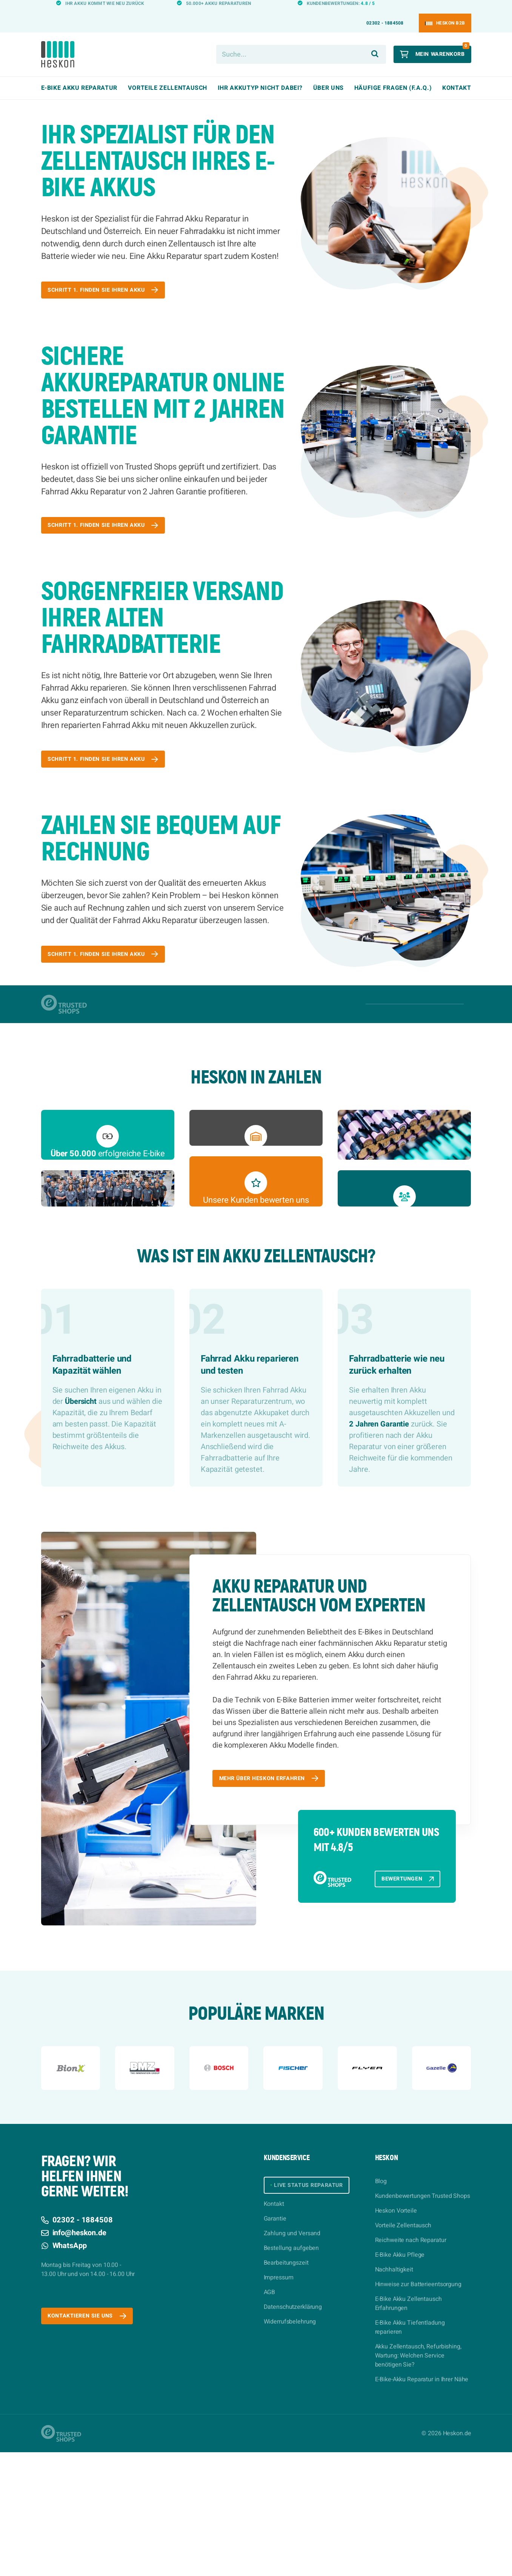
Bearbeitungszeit (286, 2388)
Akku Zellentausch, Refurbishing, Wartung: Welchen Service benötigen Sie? (418, 2479)
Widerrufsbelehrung (290, 2447)
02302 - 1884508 (385, 9)
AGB (269, 2417)
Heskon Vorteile (396, 2334)
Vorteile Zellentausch (403, 2349)
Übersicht (81, 1521)
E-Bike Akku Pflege (400, 2378)
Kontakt (456, 74)
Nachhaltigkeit (394, 2393)
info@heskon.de (73, 2356)
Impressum (279, 2403)
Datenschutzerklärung (293, 2432)
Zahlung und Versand (292, 2359)
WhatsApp (64, 2369)
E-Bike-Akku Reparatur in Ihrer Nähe (422, 2503)
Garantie (275, 2344)
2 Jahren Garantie (379, 1543)
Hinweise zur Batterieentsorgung (418, 2408)
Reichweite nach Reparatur (410, 2363)
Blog (381, 2305)
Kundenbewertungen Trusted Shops (422, 2319)
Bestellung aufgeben (291, 2373)
